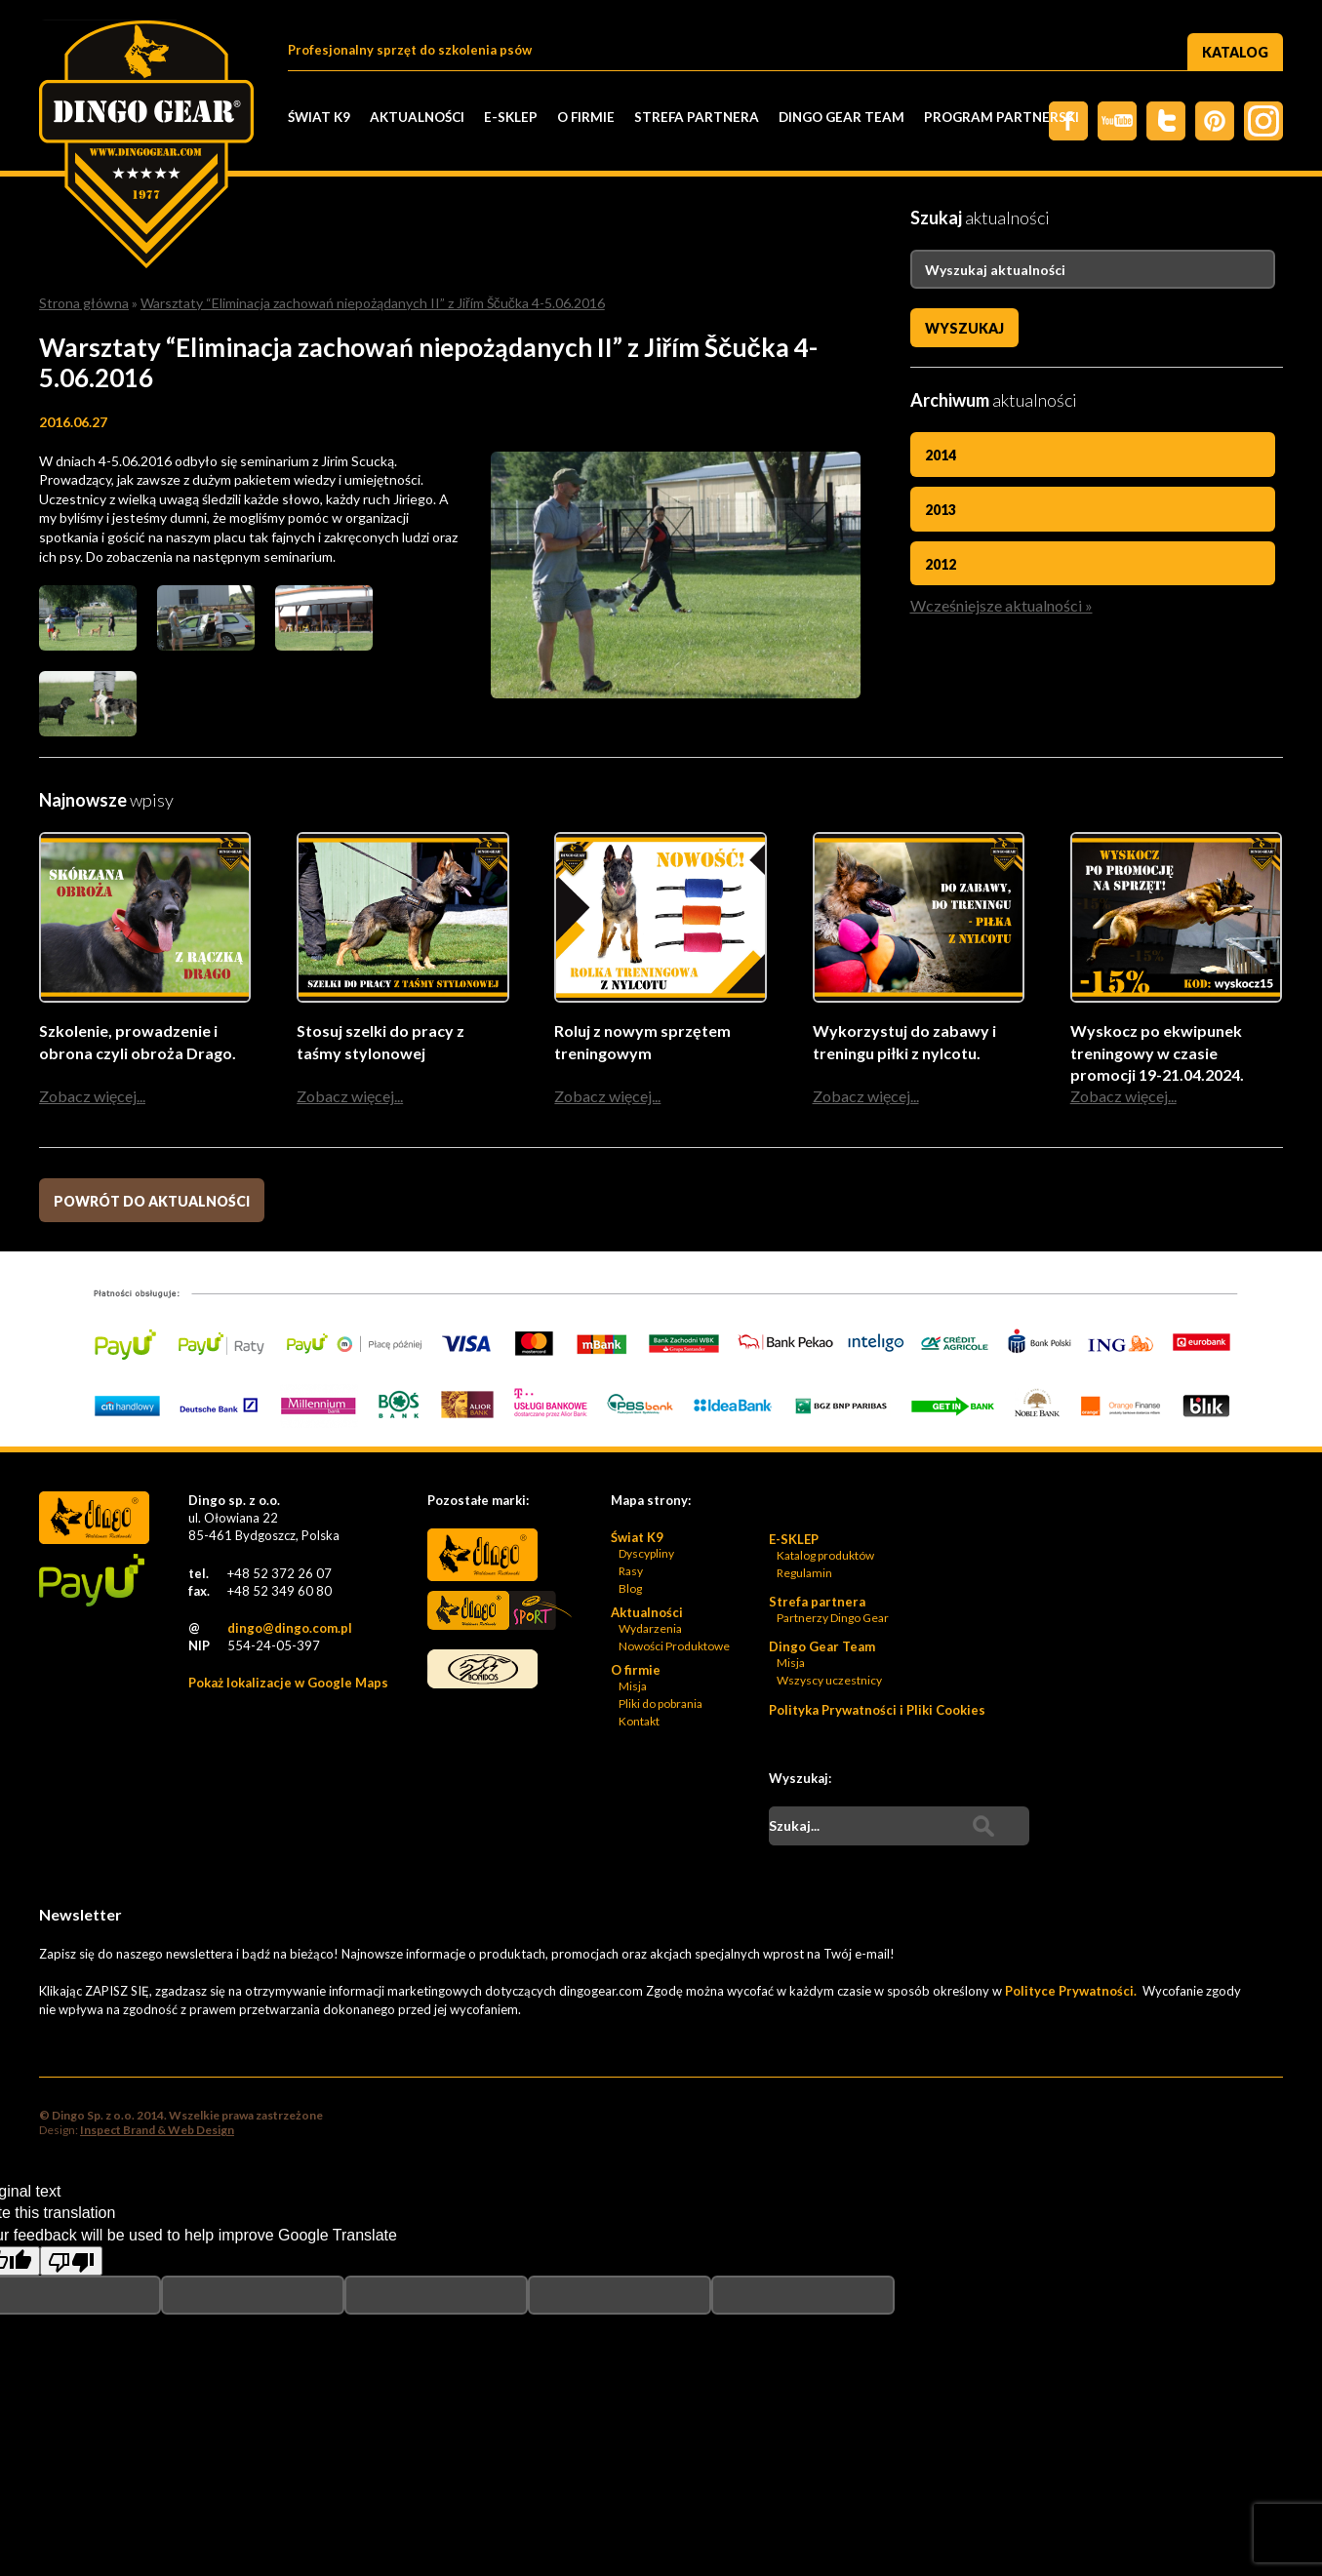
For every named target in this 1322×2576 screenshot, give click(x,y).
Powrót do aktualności (152, 1203)
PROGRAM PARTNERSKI (1001, 117)
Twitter (1117, 120)
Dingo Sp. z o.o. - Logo (146, 146)
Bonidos (482, 1670)
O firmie (586, 117)
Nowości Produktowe (674, 1648)
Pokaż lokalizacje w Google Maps (288, 1684)
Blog (630, 1590)
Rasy (631, 1572)
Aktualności (417, 117)
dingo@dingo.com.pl (289, 1630)
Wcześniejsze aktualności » (1001, 605)
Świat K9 (319, 117)
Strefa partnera (696, 117)
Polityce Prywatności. (1072, 1993)
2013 (940, 509)
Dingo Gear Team (841, 117)
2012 (940, 564)
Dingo (482, 1556)
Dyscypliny (646, 1555)
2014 (940, 455)
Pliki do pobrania (660, 1705)
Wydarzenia (650, 1630)
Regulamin (804, 1574)
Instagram (1263, 120)
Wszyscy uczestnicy (829, 1682)
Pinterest (1214, 120)
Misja (633, 1688)
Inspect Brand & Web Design (157, 2131)
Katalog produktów (825, 1557)
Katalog (1235, 52)
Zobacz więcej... (92, 1098)
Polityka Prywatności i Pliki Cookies (877, 1712)
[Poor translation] (71, 2263)
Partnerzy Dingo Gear (833, 1619)
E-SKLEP (511, 117)
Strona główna (84, 303)
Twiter (1165, 120)
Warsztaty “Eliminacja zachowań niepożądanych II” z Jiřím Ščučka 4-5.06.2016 (372, 303)
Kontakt (639, 1723)
